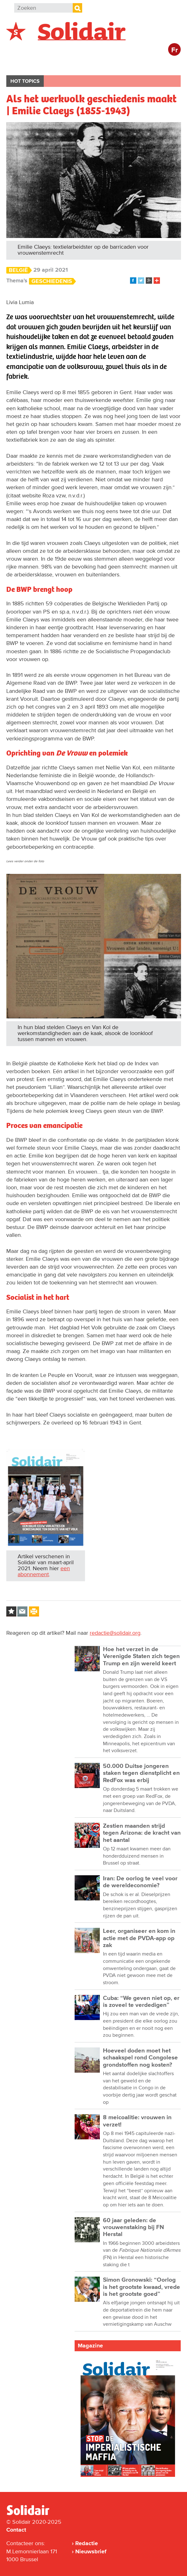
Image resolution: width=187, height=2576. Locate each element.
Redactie (86, 2543)
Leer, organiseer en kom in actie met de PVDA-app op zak (139, 1938)
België (21, 64)
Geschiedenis (51, 281)
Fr (174, 50)
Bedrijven (124, 64)
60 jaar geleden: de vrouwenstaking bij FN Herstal (133, 2227)
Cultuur (160, 64)
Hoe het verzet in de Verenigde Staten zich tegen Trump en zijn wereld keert (141, 1656)
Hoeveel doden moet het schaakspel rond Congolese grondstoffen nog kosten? (140, 2058)
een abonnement (44, 1571)
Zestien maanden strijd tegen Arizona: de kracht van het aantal (142, 1833)
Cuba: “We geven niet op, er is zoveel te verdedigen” (141, 2002)
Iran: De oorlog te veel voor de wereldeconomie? (140, 1882)
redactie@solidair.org (115, 1632)
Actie (91, 64)
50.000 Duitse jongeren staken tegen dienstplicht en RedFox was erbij (141, 1773)
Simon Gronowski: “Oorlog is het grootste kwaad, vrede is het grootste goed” (141, 2287)
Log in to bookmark (11, 1611)
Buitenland (57, 64)
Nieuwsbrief (90, 2551)
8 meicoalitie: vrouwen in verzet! (137, 2121)
